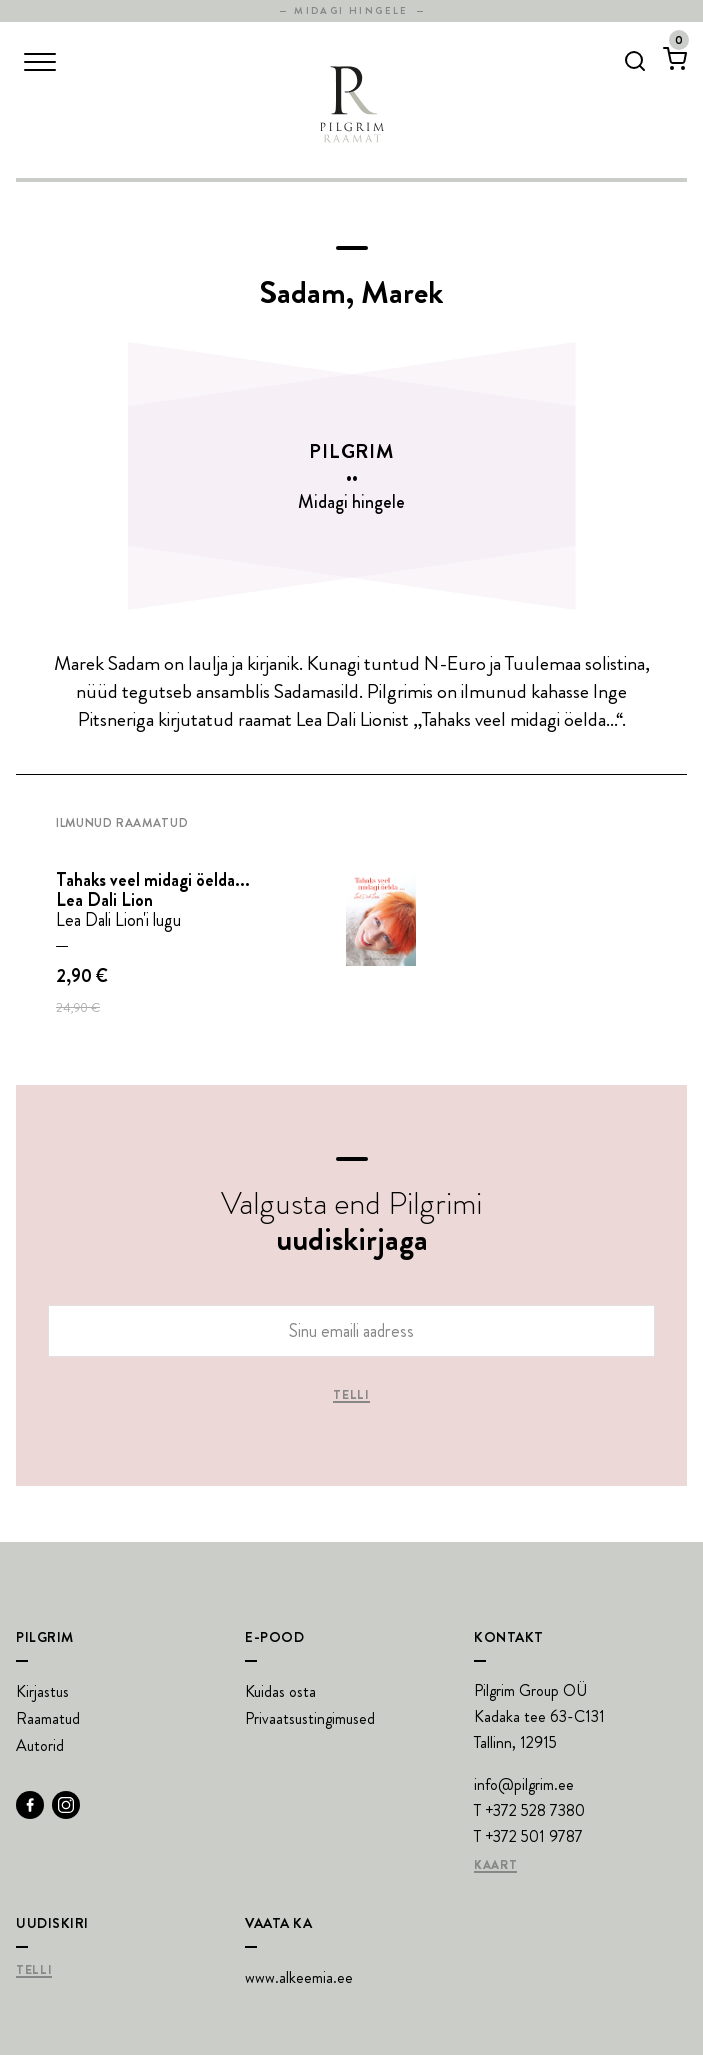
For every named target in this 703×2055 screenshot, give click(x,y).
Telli (351, 1396)
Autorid (40, 1745)
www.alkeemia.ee (299, 1977)
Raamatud (48, 1718)
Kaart (495, 1866)
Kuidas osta (280, 1691)
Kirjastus (42, 1691)
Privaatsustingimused (310, 1718)
